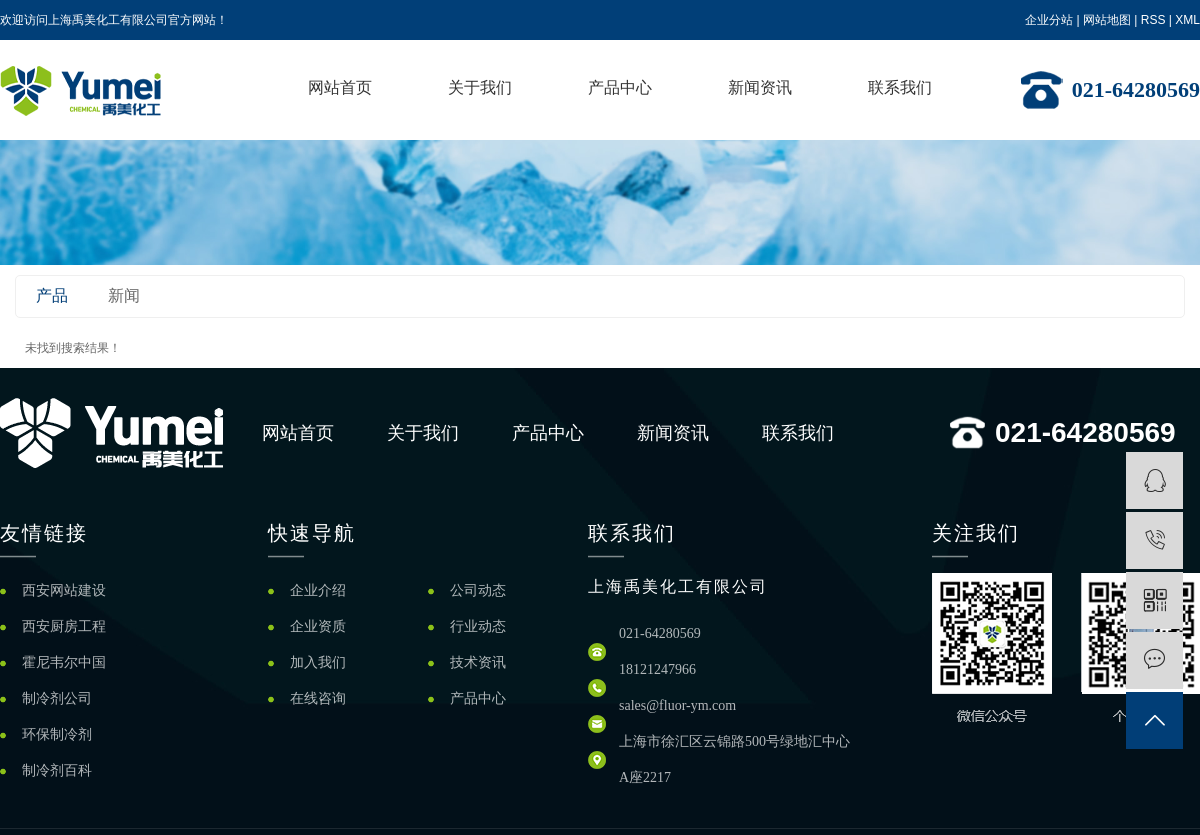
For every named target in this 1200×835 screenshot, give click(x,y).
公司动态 (478, 590)
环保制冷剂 (57, 734)
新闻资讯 (760, 87)
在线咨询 (318, 698)
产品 (52, 295)
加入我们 (318, 662)
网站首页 (340, 87)
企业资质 (318, 626)
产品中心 (620, 87)
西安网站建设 (64, 590)
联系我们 (900, 87)
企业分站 (1049, 20)
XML (1187, 20)
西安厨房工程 (64, 626)
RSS (1153, 20)
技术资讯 (478, 662)
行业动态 (478, 626)
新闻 (124, 295)
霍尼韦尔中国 (64, 662)
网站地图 (1107, 20)
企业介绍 (318, 590)
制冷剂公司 (57, 698)
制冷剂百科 (57, 770)
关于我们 (480, 87)
